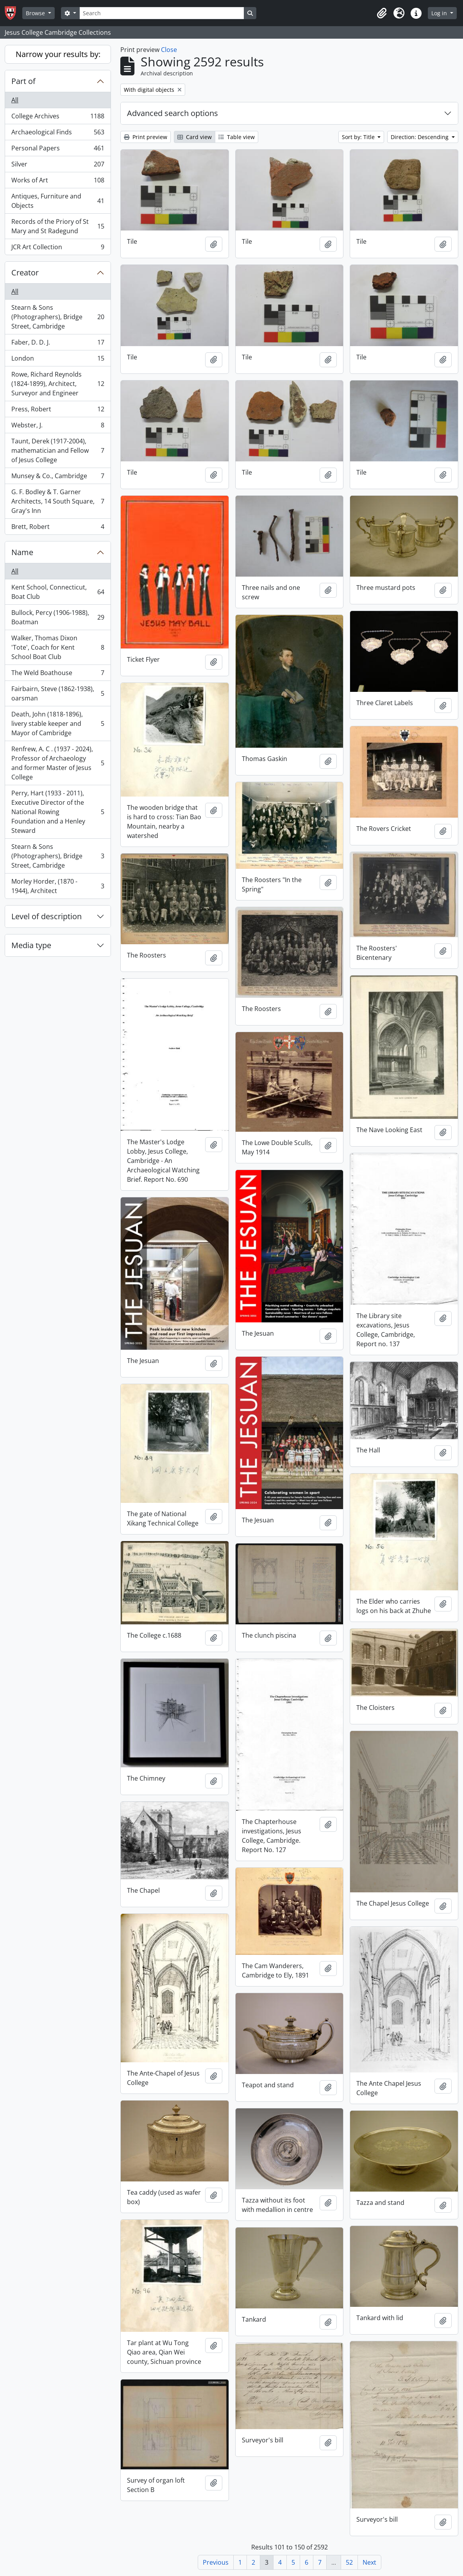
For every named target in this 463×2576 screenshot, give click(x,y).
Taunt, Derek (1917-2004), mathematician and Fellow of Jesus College (57, 450)
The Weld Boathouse (57, 674)
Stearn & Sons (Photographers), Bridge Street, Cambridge (57, 316)
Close (169, 49)
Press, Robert (57, 410)
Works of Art (57, 181)
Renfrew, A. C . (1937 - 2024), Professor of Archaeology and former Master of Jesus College (57, 763)
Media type (31, 945)
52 (349, 2562)
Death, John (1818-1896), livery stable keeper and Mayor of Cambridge (57, 723)
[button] (381, 13)
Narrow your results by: (58, 54)
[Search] (161, 13)
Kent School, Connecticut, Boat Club (57, 592)
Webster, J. (57, 426)
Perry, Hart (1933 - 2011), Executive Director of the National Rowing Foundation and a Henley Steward (57, 812)
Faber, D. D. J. (57, 344)
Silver (57, 165)
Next (369, 2562)
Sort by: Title (359, 137)
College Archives (57, 117)
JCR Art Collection (57, 248)
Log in (440, 13)
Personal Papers (57, 149)
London (57, 360)
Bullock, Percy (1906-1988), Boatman (57, 617)
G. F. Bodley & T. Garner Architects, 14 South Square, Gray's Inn (57, 501)
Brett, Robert (57, 528)
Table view (236, 137)
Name (22, 552)
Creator (25, 272)
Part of (23, 81)
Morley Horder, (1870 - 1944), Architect (57, 886)
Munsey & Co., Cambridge (57, 477)
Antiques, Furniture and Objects (57, 201)
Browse (36, 13)
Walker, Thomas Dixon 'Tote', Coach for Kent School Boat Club (57, 647)
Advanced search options (172, 113)
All (14, 100)
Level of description (46, 916)
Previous (216, 2562)
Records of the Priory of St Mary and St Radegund (57, 226)
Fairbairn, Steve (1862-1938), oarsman (57, 693)
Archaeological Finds (57, 133)
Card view (194, 137)
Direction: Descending (420, 137)
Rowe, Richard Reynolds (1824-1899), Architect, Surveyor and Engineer (57, 383)
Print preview (145, 137)
